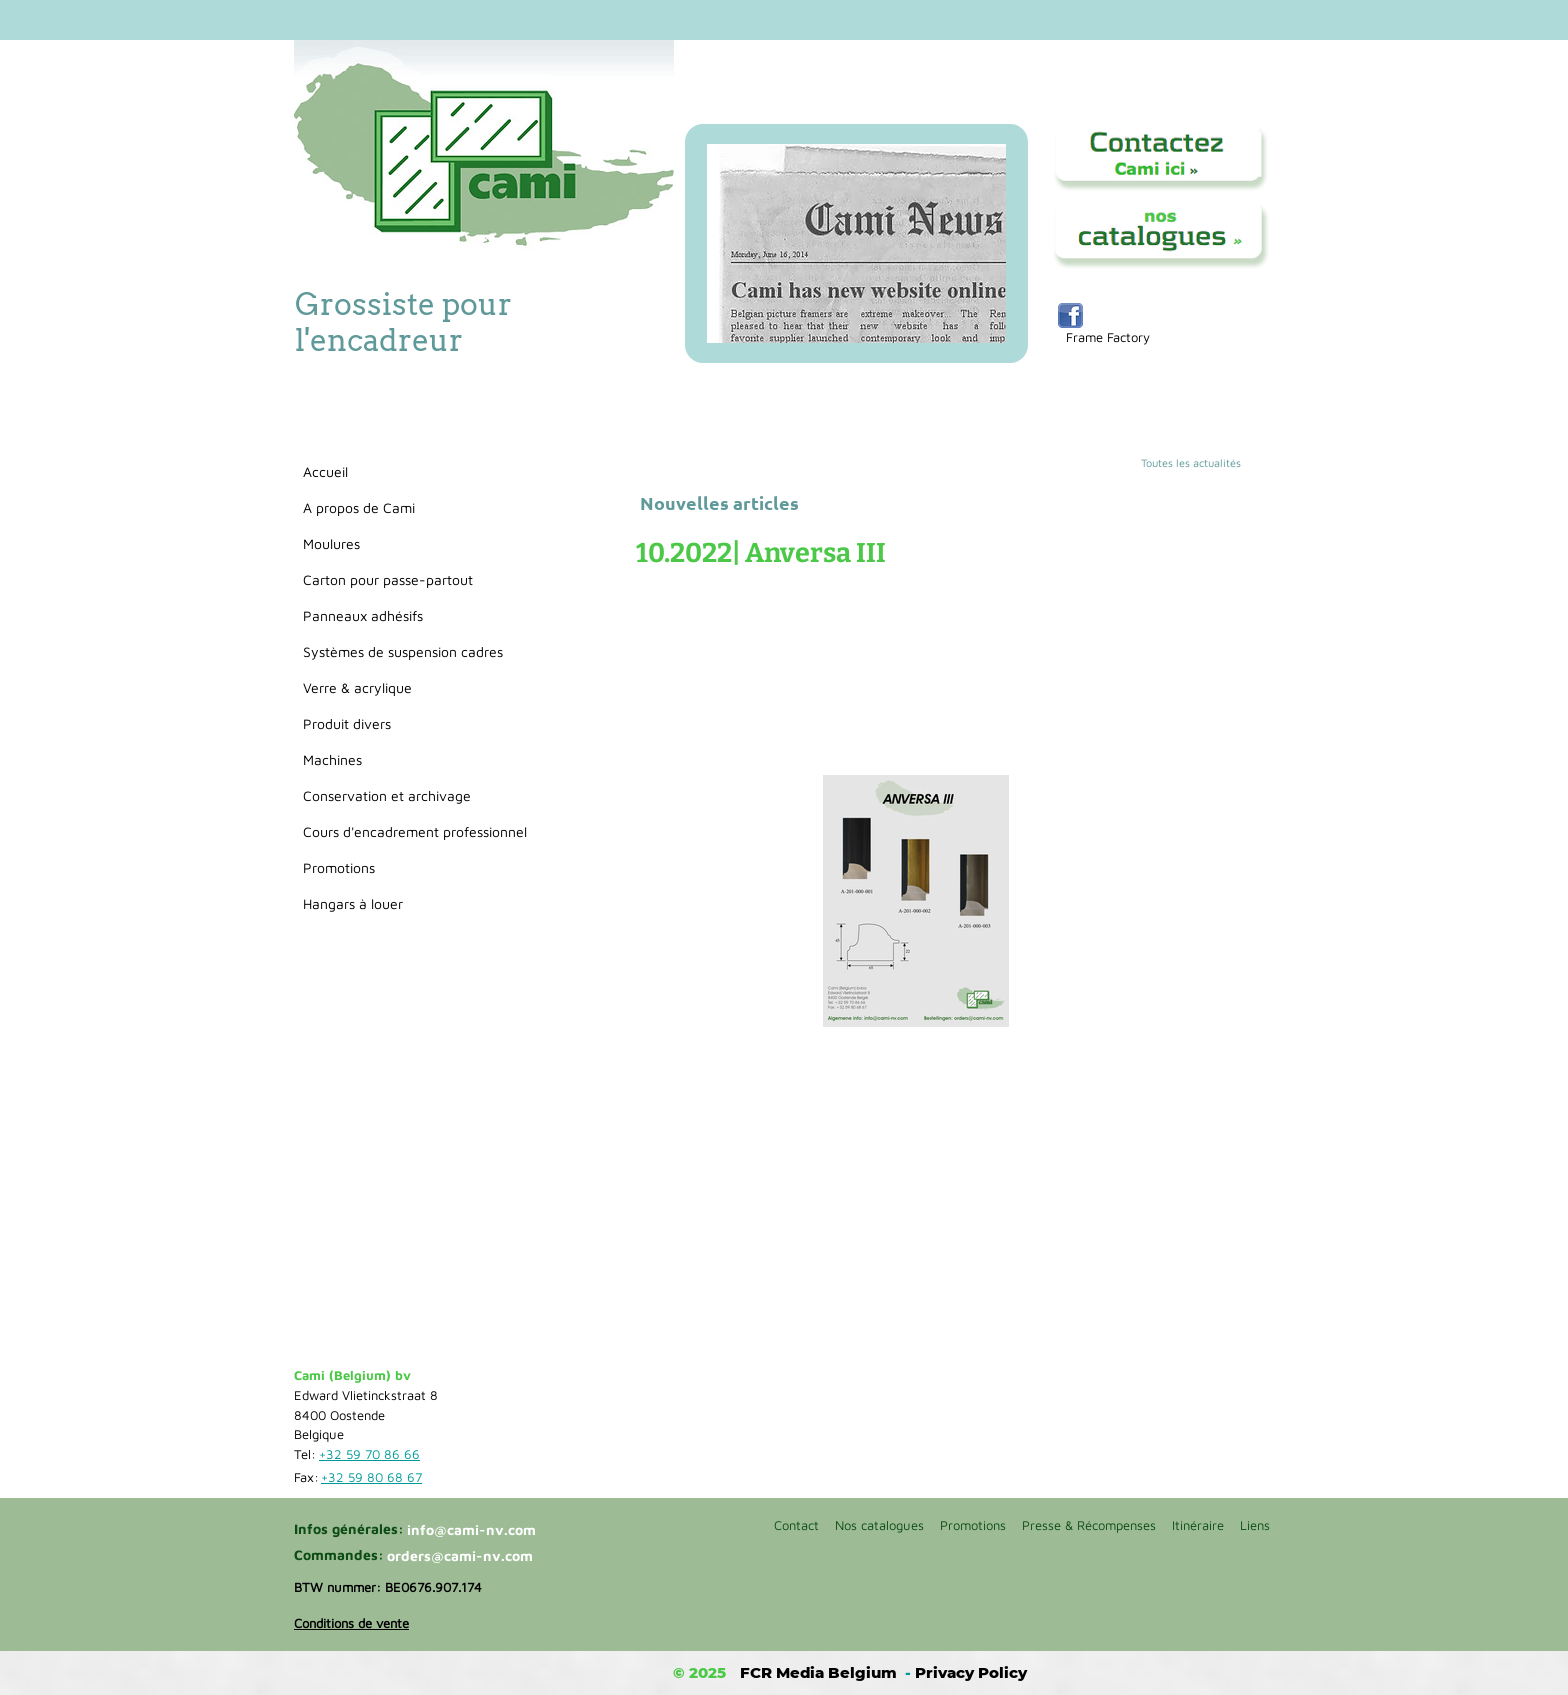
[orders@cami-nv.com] (463, 1556)
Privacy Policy (971, 1672)
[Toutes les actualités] (1207, 463)
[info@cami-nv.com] (479, 1530)
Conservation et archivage (387, 795)
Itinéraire (1198, 1525)
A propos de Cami (359, 507)
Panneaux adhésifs (363, 615)
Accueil (325, 471)
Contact (796, 1525)
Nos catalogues (879, 1525)
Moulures (331, 543)
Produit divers (347, 723)
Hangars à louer (353, 903)
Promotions (339, 867)
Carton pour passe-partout (388, 579)
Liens (1255, 1525)
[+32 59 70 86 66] (373, 1455)
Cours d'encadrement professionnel (415, 831)
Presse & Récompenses (1089, 1525)
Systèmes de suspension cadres (403, 651)
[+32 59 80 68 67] (375, 1478)
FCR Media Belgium (818, 1672)
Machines (332, 759)
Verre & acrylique (357, 687)
